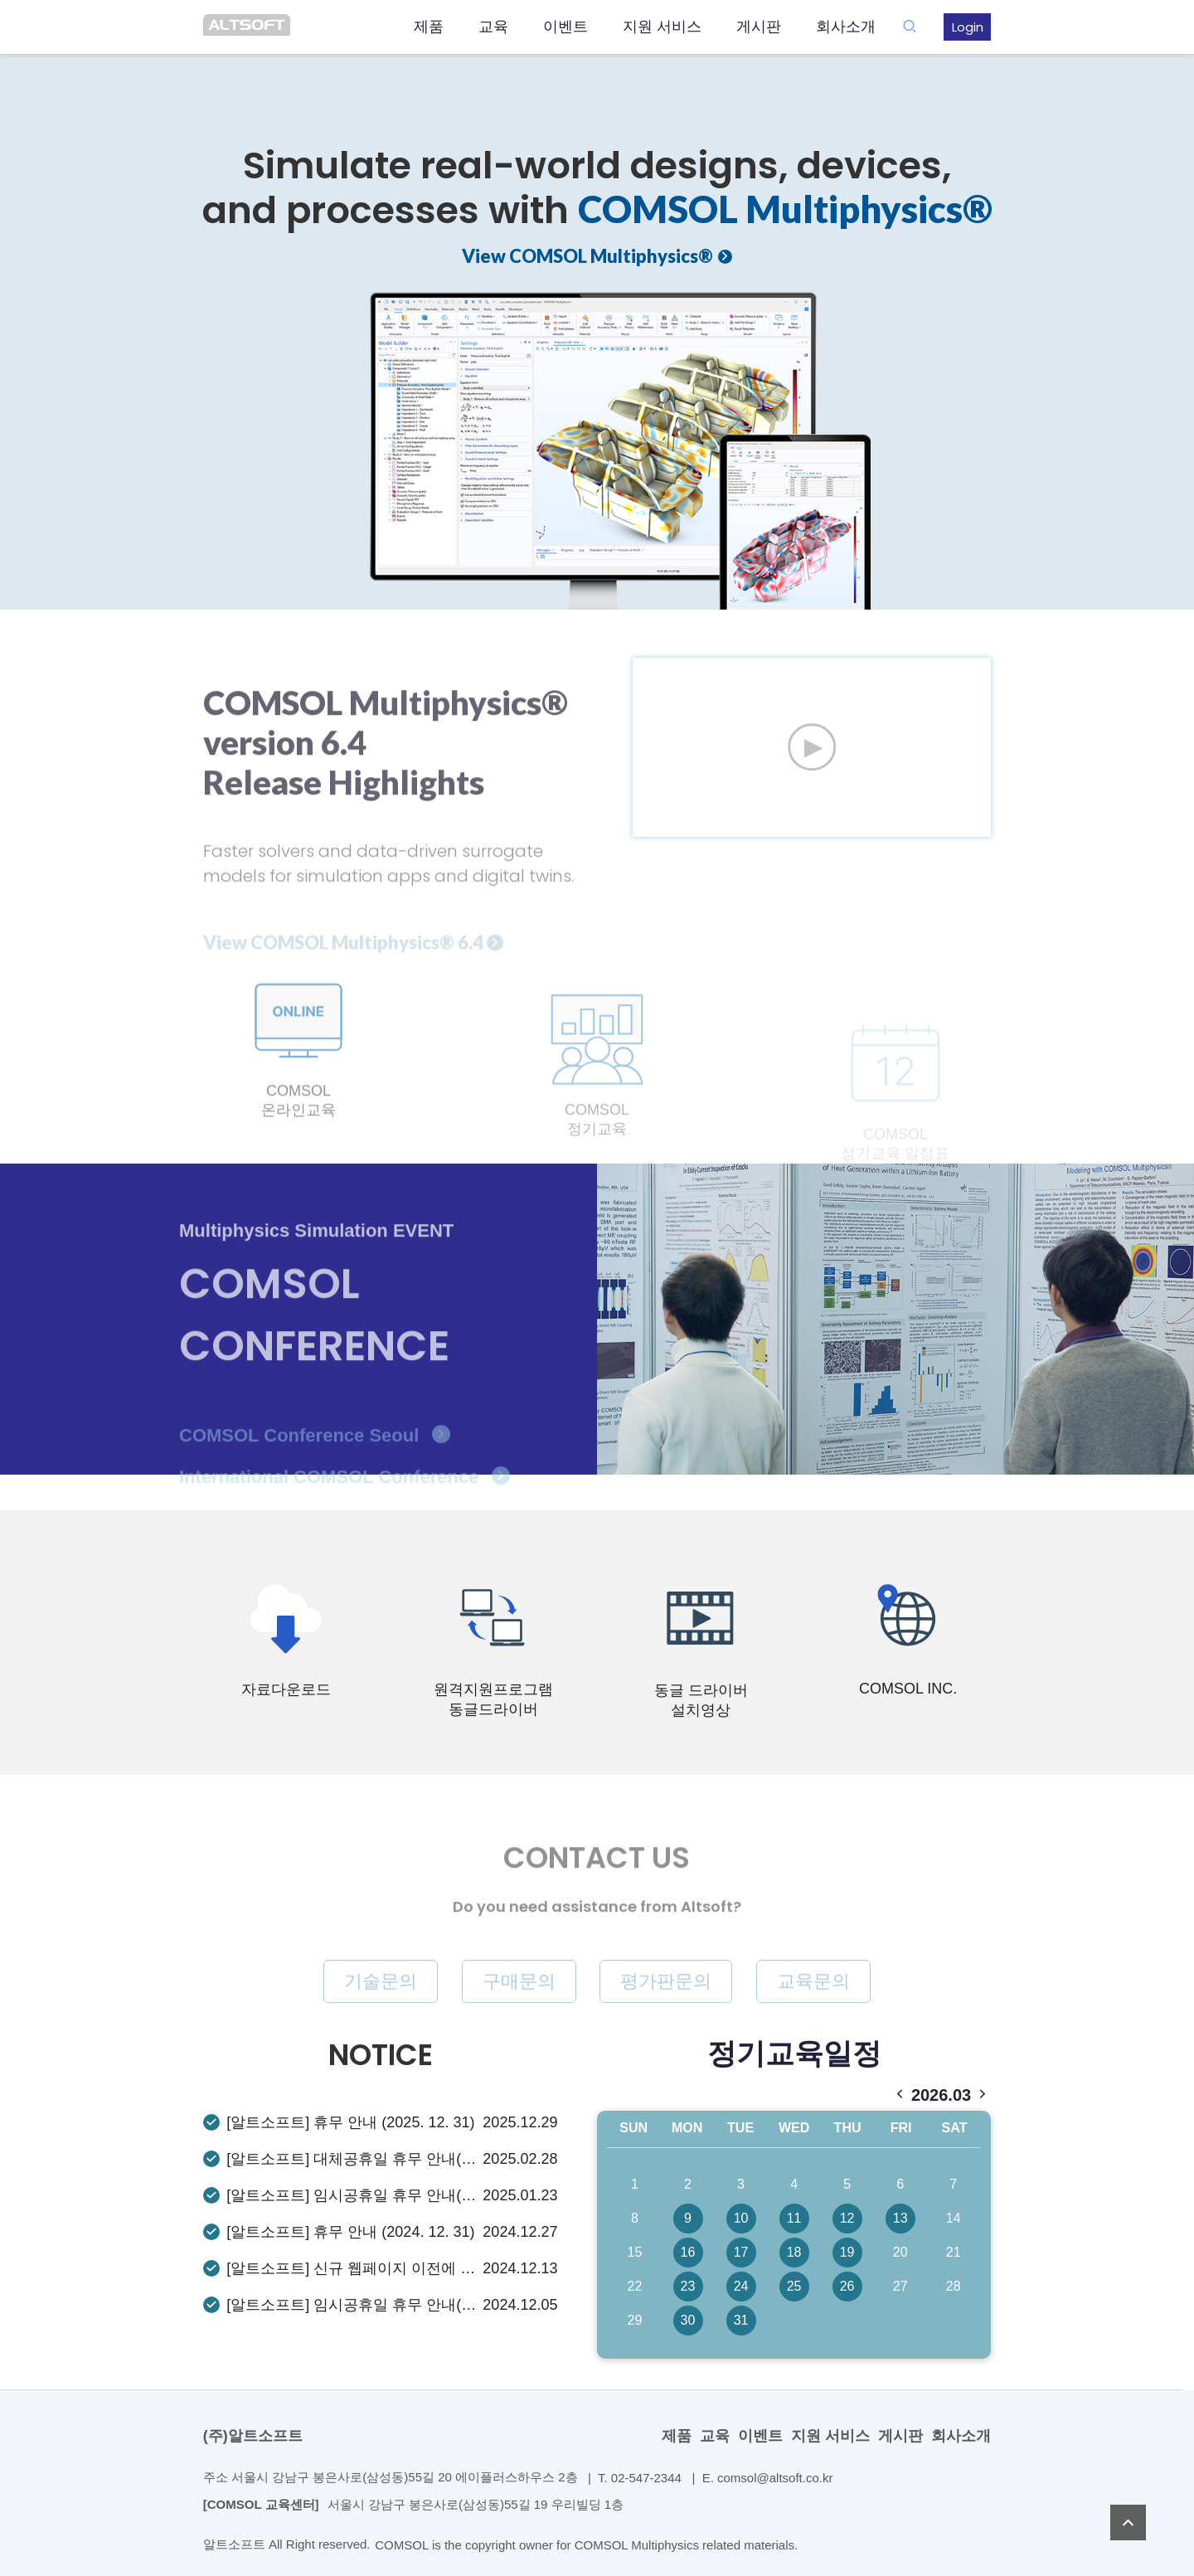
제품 (429, 26)
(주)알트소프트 (253, 2436)
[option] (597, 305)
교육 (493, 26)
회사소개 (846, 26)
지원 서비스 (662, 26)
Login (967, 27)
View (587, 256)
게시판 (758, 26)
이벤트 (565, 26)
